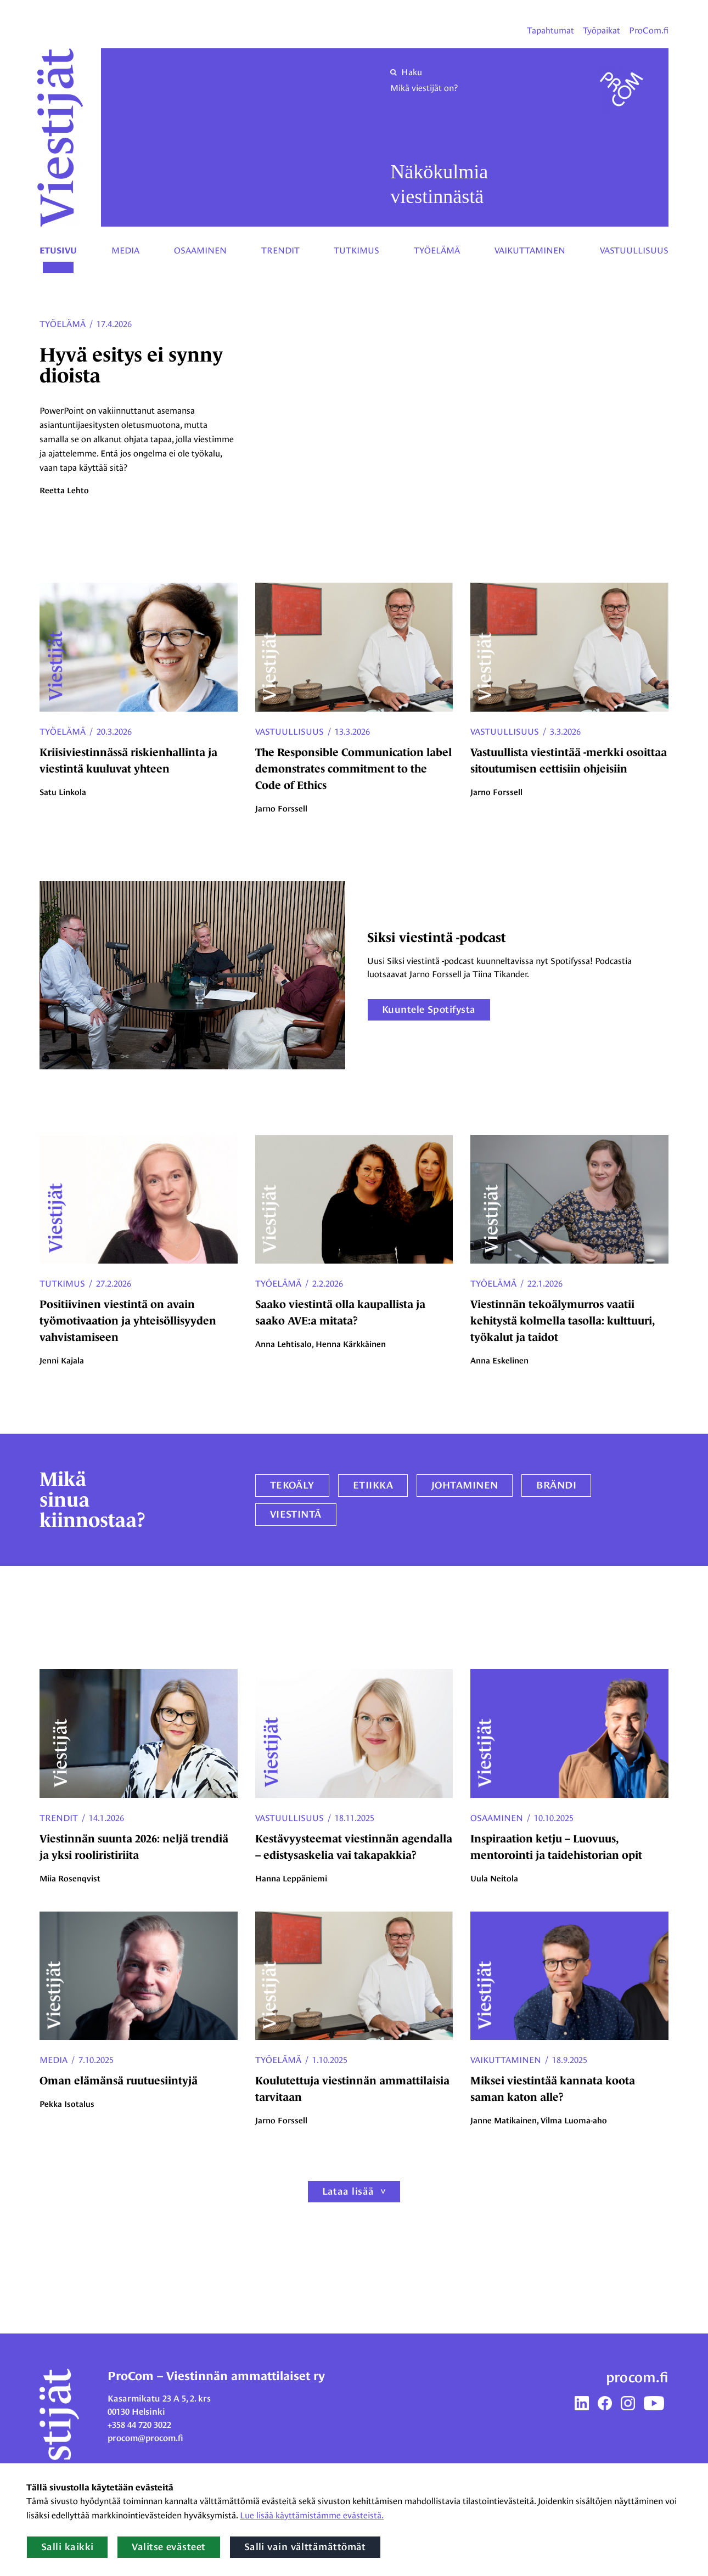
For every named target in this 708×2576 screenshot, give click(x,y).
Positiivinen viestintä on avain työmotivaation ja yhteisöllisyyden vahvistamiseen (128, 1320)
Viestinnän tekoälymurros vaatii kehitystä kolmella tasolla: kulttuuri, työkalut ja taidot (562, 1320)
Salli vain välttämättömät (305, 2546)
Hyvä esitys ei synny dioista (131, 365)
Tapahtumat (550, 30)
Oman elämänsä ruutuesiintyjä (119, 2081)
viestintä (296, 1514)
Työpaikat (601, 30)
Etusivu (58, 251)
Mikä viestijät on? (424, 88)
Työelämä (437, 250)
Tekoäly (292, 1485)
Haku (406, 72)
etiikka (373, 1485)
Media (125, 250)
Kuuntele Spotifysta (429, 1009)
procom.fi (637, 2377)
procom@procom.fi (145, 2438)
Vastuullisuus (634, 250)
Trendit (280, 250)
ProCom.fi (648, 30)
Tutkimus (356, 250)
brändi (556, 1485)
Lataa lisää (348, 2191)
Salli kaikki (67, 2546)
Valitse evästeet (168, 2546)
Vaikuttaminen (530, 250)
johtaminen (464, 1485)
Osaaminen (200, 250)
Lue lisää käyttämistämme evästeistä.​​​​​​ (312, 2515)
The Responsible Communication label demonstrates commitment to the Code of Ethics (353, 768)
